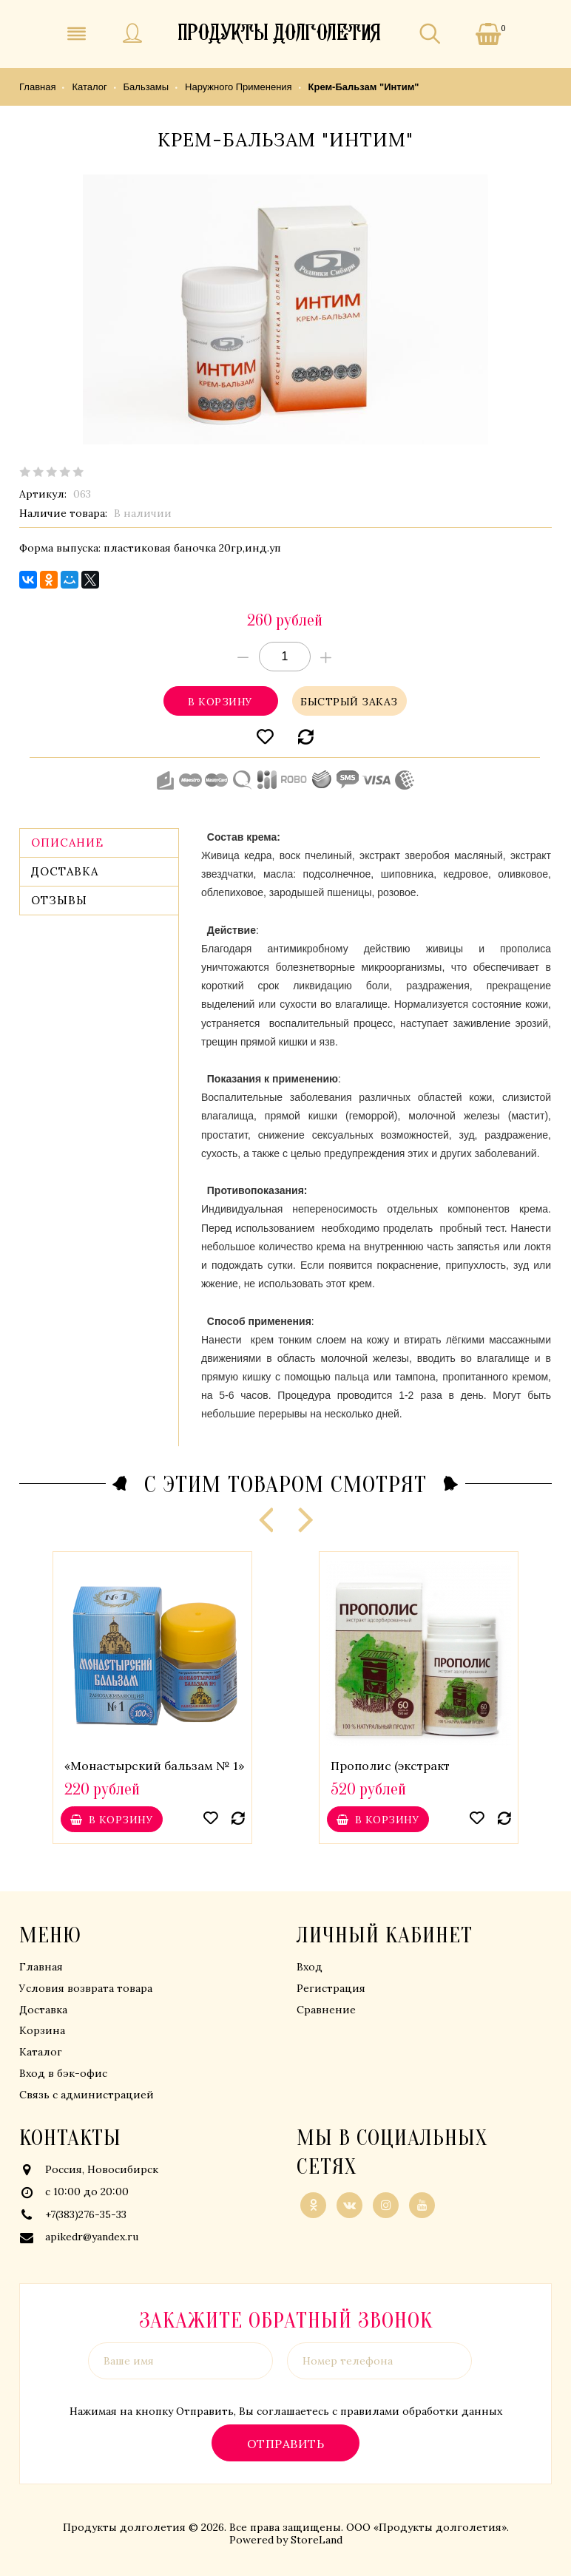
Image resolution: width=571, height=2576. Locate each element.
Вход (309, 1966)
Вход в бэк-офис (63, 2073)
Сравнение (326, 2009)
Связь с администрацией (86, 2094)
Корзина (42, 2030)
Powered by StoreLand (285, 2539)
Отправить (285, 2443)
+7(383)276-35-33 (85, 2214)
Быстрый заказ (349, 701)
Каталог (40, 2051)
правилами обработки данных (421, 2411)
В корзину (220, 701)
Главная (41, 1966)
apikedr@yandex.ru (91, 2236)
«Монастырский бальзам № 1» (154, 1765)
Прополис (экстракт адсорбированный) (390, 1772)
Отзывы (59, 900)
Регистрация (331, 1988)
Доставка (64, 871)
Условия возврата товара (85, 1988)
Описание (67, 842)
